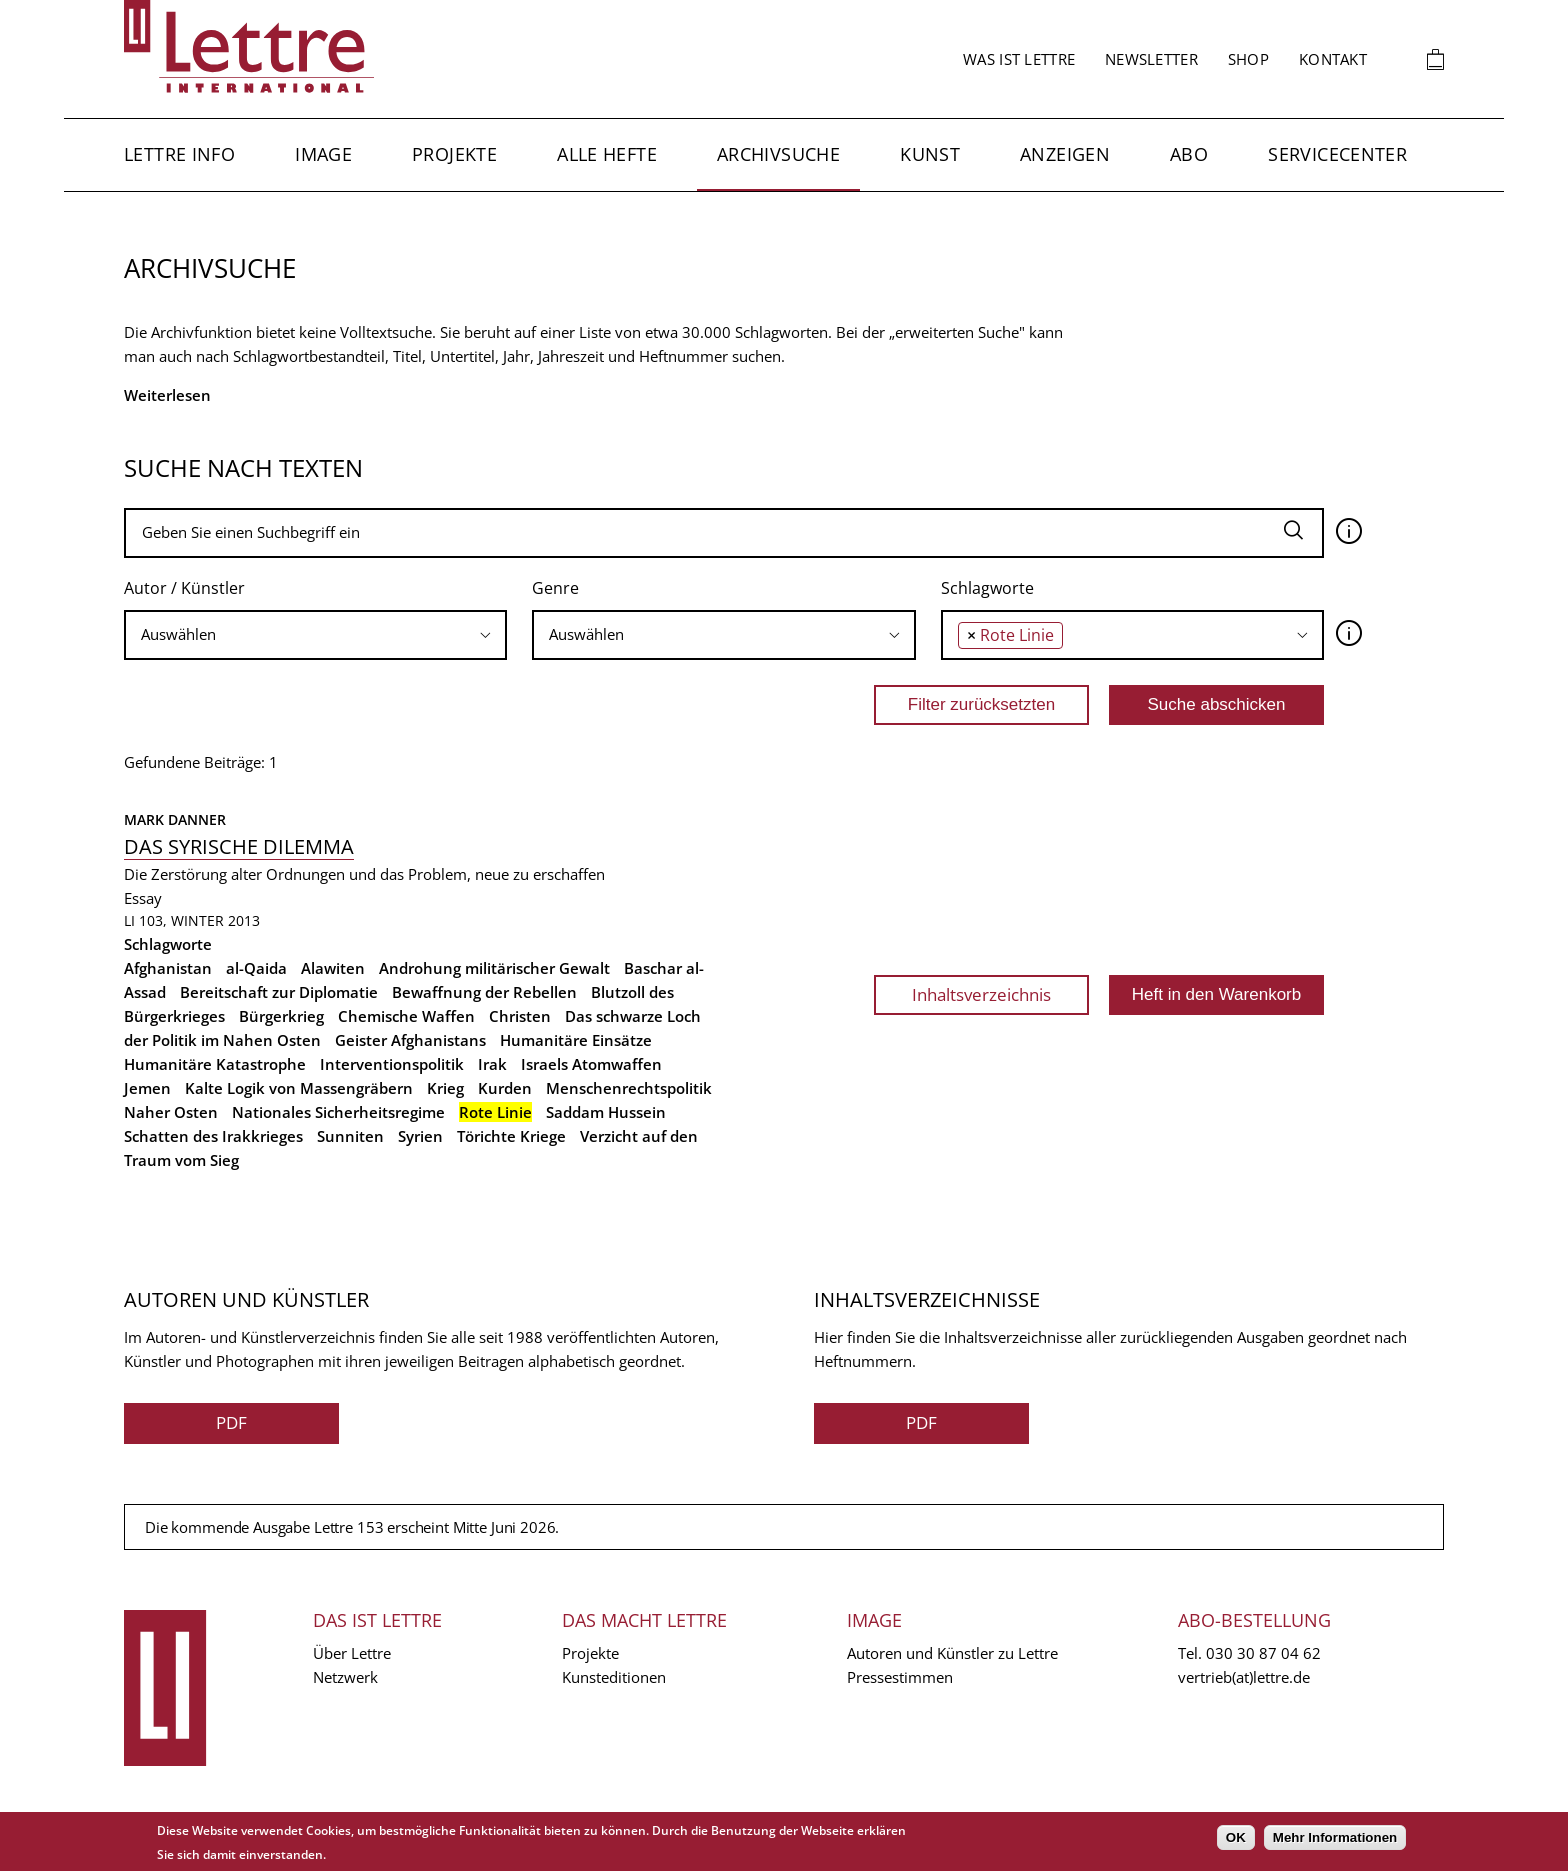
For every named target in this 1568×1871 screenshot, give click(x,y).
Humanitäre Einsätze (576, 1040)
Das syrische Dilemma (239, 846)
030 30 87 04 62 (1263, 1653)
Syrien (420, 1136)
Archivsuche (778, 154)
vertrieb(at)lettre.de (1244, 1677)
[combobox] (315, 635)
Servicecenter (1337, 154)
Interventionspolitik (392, 1064)
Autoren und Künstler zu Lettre (952, 1653)
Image (323, 154)
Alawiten (333, 968)
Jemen (147, 1088)
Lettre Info (179, 154)
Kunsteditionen (614, 1677)
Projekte (454, 154)
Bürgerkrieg (281, 1016)
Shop (1248, 59)
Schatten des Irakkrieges (213, 1136)
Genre (555, 588)
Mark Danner (175, 819)
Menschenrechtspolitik (629, 1088)
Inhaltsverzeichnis (981, 994)
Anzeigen (1065, 154)
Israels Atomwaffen (591, 1064)
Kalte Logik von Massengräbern (299, 1088)
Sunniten (350, 1136)
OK (1236, 1837)
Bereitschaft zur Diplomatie (279, 992)
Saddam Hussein (606, 1112)
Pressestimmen (900, 1677)
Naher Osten (171, 1112)
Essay (143, 898)
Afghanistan (168, 968)
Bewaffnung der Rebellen (484, 992)
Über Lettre (352, 1653)
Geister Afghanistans (410, 1040)
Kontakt (1333, 59)
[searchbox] (315, 634)
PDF (231, 1422)
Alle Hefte (607, 154)
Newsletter (1151, 59)
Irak (492, 1064)
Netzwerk (345, 1677)
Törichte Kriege (511, 1136)
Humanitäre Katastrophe (215, 1064)
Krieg (445, 1088)
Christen (520, 1016)
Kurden (505, 1088)
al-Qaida (256, 968)
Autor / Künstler (184, 588)
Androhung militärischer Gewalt (494, 968)
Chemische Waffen (406, 1016)
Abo (1189, 154)
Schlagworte (987, 588)
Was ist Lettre (1019, 59)
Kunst (930, 154)
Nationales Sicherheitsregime (338, 1112)
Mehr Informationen (1335, 1837)
